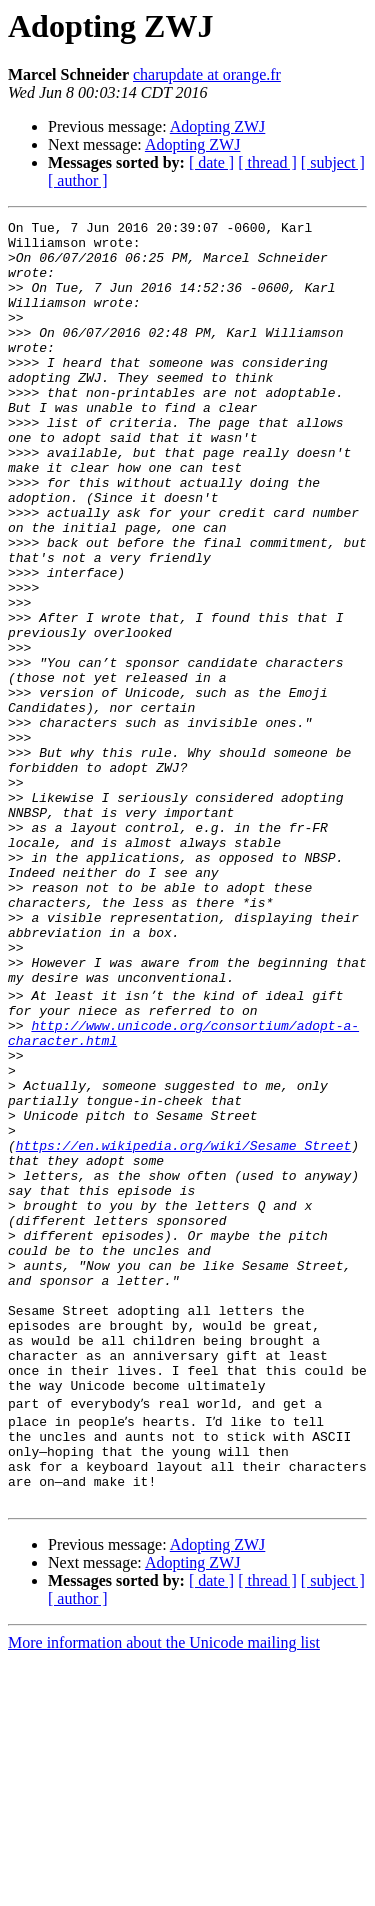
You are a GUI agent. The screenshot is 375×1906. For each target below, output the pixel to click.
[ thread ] (267, 162)
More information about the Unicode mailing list (164, 1888)
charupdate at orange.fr (207, 74)
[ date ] (211, 162)
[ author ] (78, 180)
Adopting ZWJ (218, 126)
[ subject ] (333, 162)
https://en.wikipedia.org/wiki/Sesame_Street (183, 1328)
